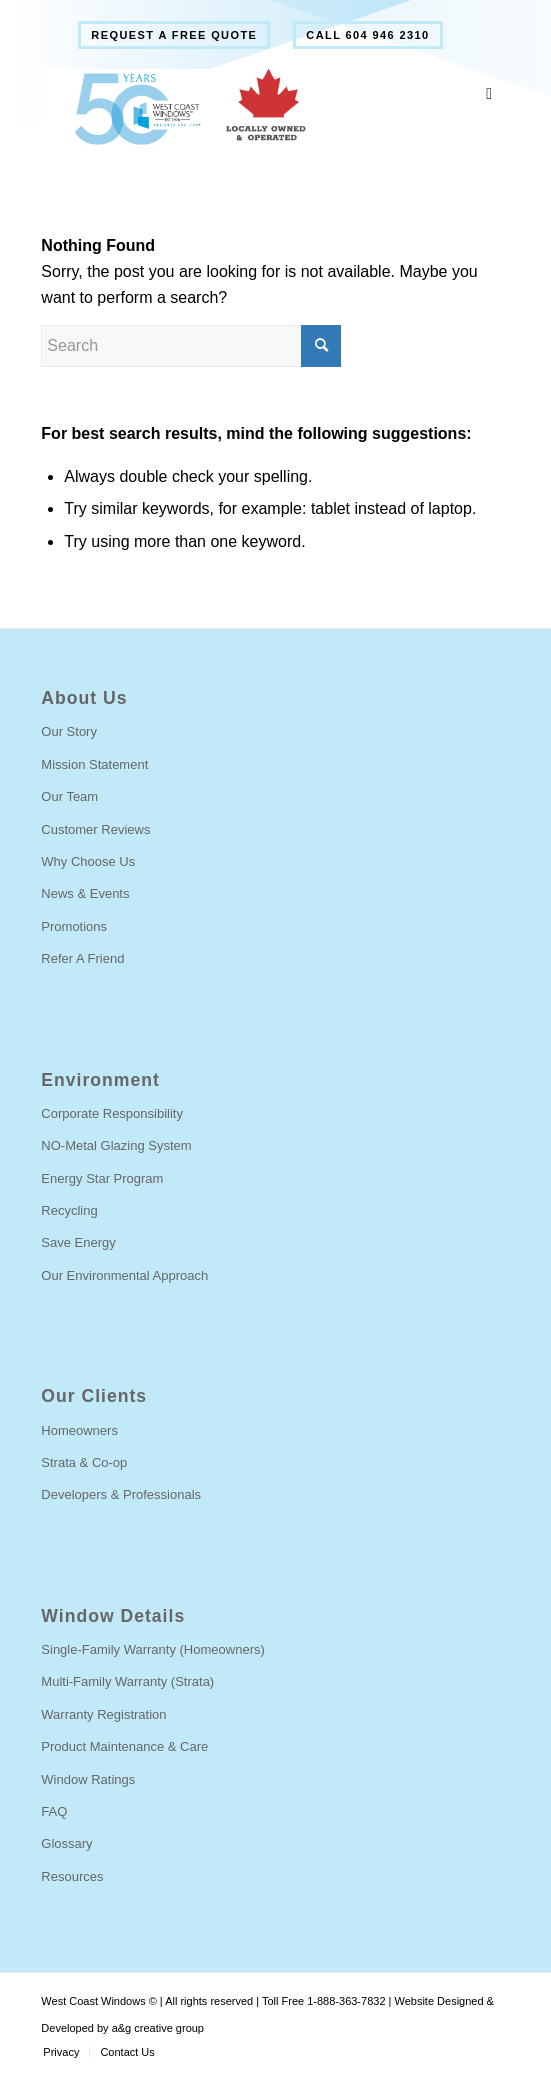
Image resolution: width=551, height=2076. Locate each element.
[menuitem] (174, 35)
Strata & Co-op (84, 1462)
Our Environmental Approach (124, 1275)
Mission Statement (94, 764)
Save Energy (78, 1242)
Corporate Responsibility (112, 1113)
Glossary (66, 1843)
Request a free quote (174, 35)
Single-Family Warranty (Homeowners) (152, 1649)
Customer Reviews (95, 829)
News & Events (85, 893)
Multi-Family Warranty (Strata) (127, 1681)
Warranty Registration (103, 1714)
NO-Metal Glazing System (116, 1145)
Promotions (74, 926)
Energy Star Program (102, 1178)
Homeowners (79, 1430)
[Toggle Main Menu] (489, 94)
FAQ (54, 1811)
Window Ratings (88, 1779)
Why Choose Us (88, 861)
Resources (72, 1876)
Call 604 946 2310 (367, 35)
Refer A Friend (82, 958)
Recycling (69, 1210)
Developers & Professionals (121, 1494)
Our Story (69, 731)
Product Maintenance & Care (124, 1746)
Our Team (69, 796)
